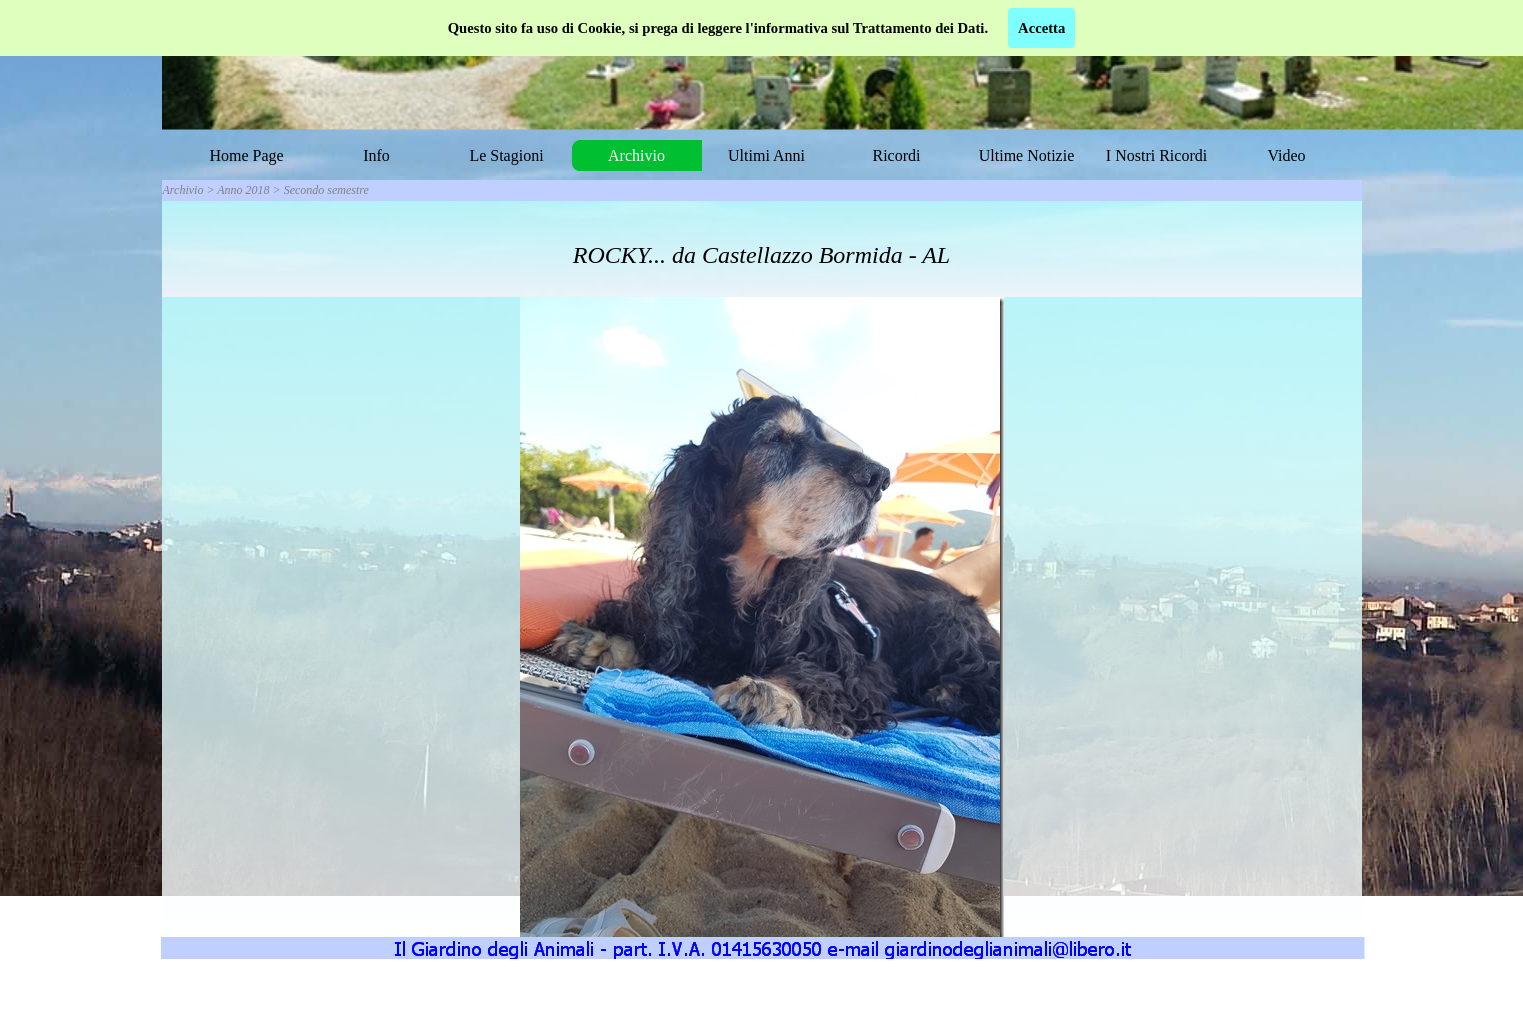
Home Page (246, 155)
